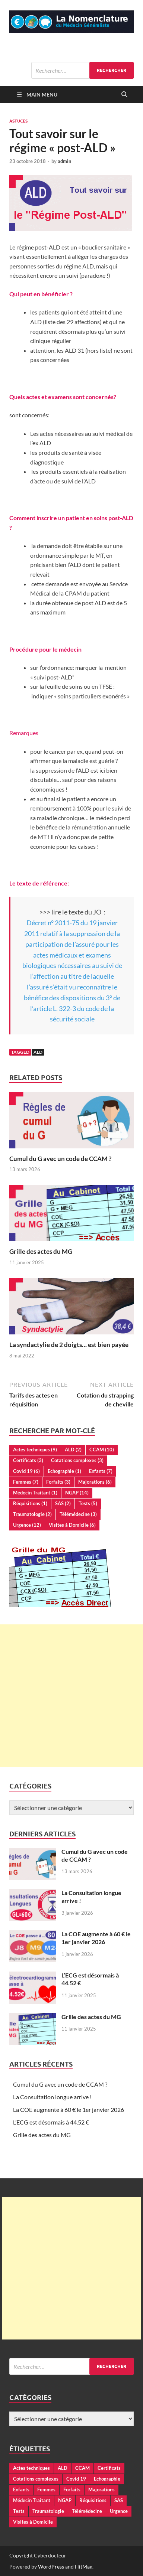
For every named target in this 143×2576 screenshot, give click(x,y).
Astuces (18, 121)
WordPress (51, 2566)
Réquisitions (93, 2500)
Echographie (107, 2479)
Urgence (119, 2511)
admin (64, 161)
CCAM (82, 2468)
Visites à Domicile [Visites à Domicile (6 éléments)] (72, 1525)
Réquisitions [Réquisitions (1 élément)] (30, 1503)
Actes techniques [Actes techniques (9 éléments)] (35, 1449)
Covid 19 (76, 2479)
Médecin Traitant (31, 2500)
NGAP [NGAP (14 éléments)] (77, 1493)
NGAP (65, 2500)
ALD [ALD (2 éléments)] (73, 1449)
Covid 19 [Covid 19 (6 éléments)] (26, 1471)
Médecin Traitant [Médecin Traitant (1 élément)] (35, 1493)
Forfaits (71, 2489)
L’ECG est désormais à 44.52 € (51, 2122)
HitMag (83, 2566)
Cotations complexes (35, 2479)
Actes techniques (31, 2468)
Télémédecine (87, 2511)
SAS (118, 2500)
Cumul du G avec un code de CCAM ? (60, 1159)
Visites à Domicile (33, 2522)
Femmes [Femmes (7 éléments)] (25, 1482)
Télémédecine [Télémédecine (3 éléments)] (78, 1514)
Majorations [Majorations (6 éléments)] (95, 1482)
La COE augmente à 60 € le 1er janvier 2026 (96, 1937)
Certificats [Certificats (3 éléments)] (28, 1460)
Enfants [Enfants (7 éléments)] (100, 1471)
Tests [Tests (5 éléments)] (88, 1503)
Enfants (21, 2489)
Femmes (46, 2489)
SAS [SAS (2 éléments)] (63, 1503)
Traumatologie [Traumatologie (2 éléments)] (32, 1514)
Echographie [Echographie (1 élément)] (64, 1471)
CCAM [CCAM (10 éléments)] (101, 1449)
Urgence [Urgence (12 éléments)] (27, 1525)
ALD (38, 1052)
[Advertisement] (71, 1695)
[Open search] (124, 94)
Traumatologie (48, 2511)
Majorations (101, 2489)
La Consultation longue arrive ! (52, 2096)
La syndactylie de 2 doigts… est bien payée (68, 1345)
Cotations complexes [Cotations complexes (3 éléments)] (77, 1460)
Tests (19, 2511)
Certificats (109, 2468)
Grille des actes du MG (40, 1251)
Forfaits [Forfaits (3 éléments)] (58, 1482)
